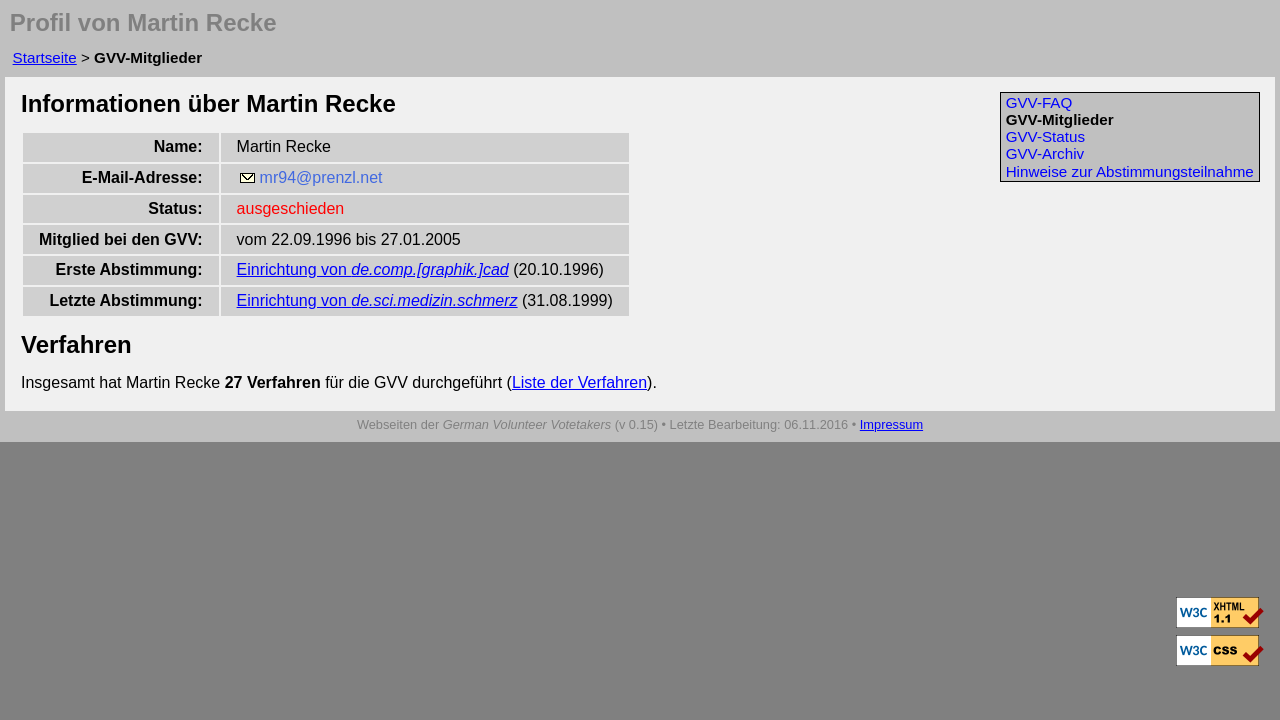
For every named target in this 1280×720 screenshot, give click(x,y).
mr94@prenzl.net (321, 177)
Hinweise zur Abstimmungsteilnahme (1130, 171)
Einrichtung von (373, 269)
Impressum (891, 424)
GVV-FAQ (1039, 102)
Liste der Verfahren (579, 382)
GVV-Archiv (1045, 153)
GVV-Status (1045, 136)
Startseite (45, 57)
